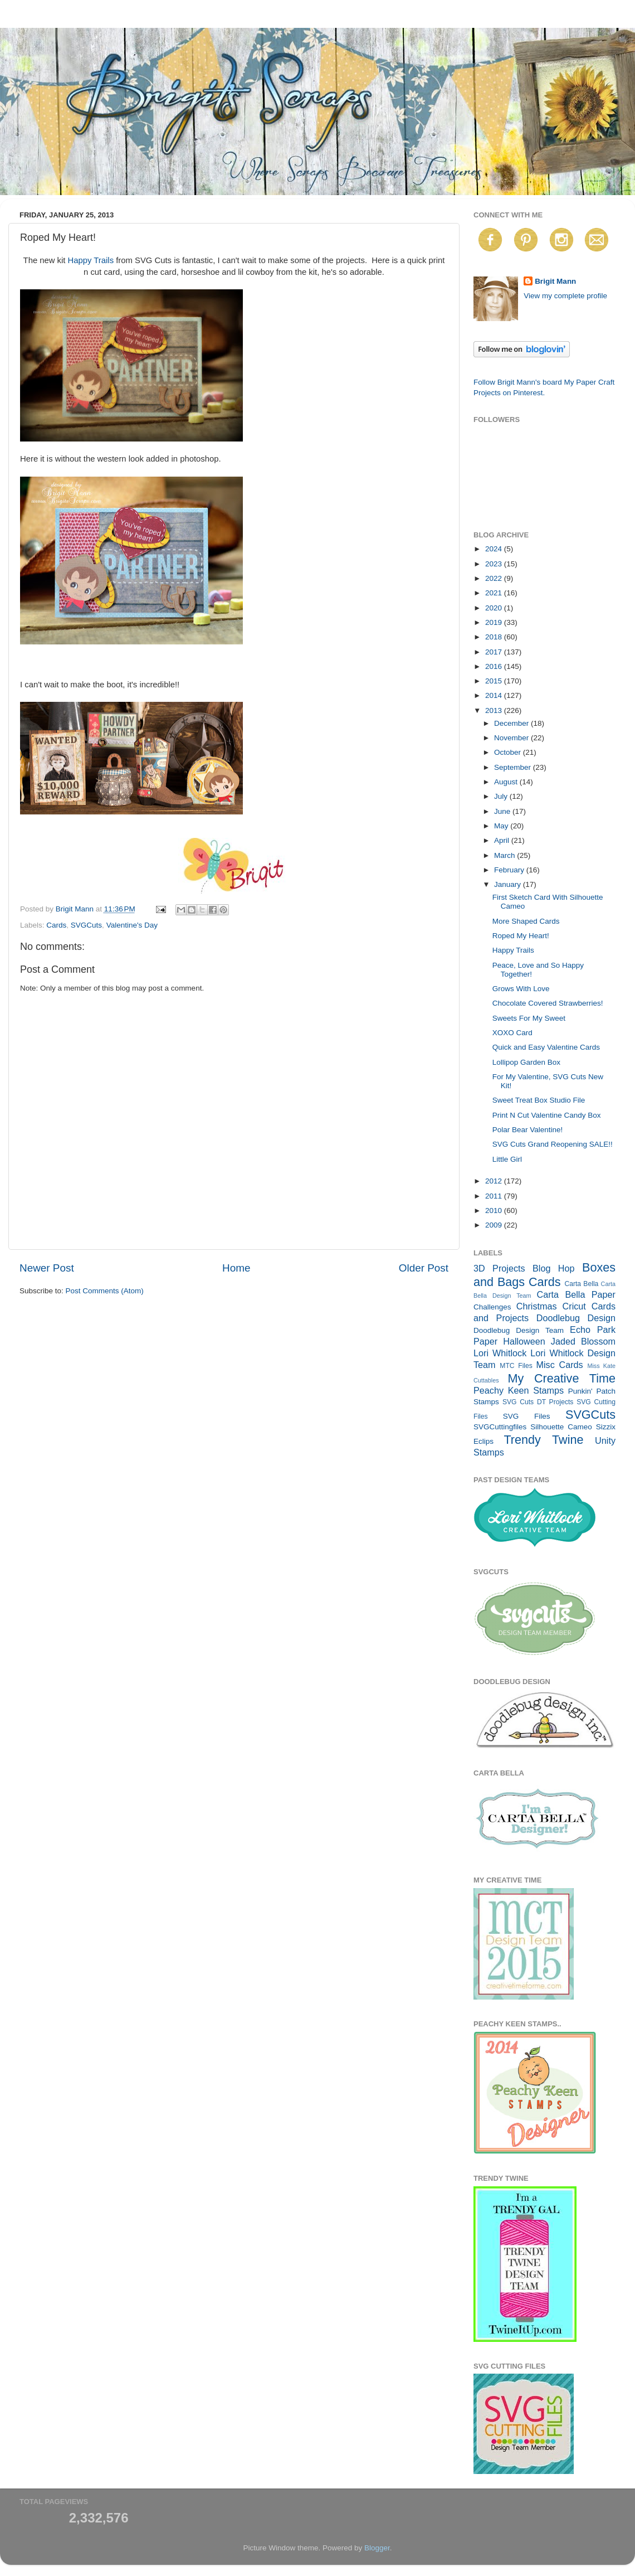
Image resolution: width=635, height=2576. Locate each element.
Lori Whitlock (499, 1353)
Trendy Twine (543, 1440)
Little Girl (507, 1159)
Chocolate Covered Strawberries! (547, 1003)
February (510, 870)
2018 (494, 637)
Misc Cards (559, 1365)
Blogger (377, 2548)
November (512, 738)
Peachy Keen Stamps (518, 1390)
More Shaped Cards (526, 921)
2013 (494, 710)
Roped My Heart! (520, 936)
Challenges (492, 1307)
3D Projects (499, 1268)
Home (236, 1268)
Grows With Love (521, 988)
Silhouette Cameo (561, 1427)
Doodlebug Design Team (518, 1330)
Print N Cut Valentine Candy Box (546, 1115)
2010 (494, 1210)
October (508, 752)
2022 (494, 578)
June (503, 811)
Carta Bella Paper (576, 1294)
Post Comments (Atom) (105, 1291)
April (502, 840)
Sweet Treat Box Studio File (538, 1100)
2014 (494, 695)
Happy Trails (91, 260)
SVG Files (526, 1416)
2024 (494, 549)
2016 (494, 666)
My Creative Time (561, 1378)
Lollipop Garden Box (526, 1062)
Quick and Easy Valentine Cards (546, 1047)
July (502, 796)
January (508, 884)
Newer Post (46, 1268)
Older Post (423, 1268)
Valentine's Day (132, 925)
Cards (56, 925)
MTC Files (516, 1366)
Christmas (536, 1306)
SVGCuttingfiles (499, 1427)
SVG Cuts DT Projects (538, 1402)
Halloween (524, 1341)
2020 (494, 608)
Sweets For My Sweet (528, 1018)
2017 (494, 652)
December (512, 723)
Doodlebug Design (576, 1318)
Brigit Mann (555, 281)
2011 (494, 1196)
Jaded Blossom (583, 1341)
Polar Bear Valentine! (527, 1130)
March (505, 855)
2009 (494, 1225)
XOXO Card (512, 1033)
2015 (494, 681)
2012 (494, 1181)
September (513, 767)
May (502, 826)
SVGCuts (86, 925)
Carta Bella (581, 1284)
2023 (494, 564)
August (507, 782)
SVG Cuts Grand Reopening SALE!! (552, 1144)
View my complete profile (565, 296)
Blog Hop (554, 1268)
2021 (494, 593)
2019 (494, 622)
